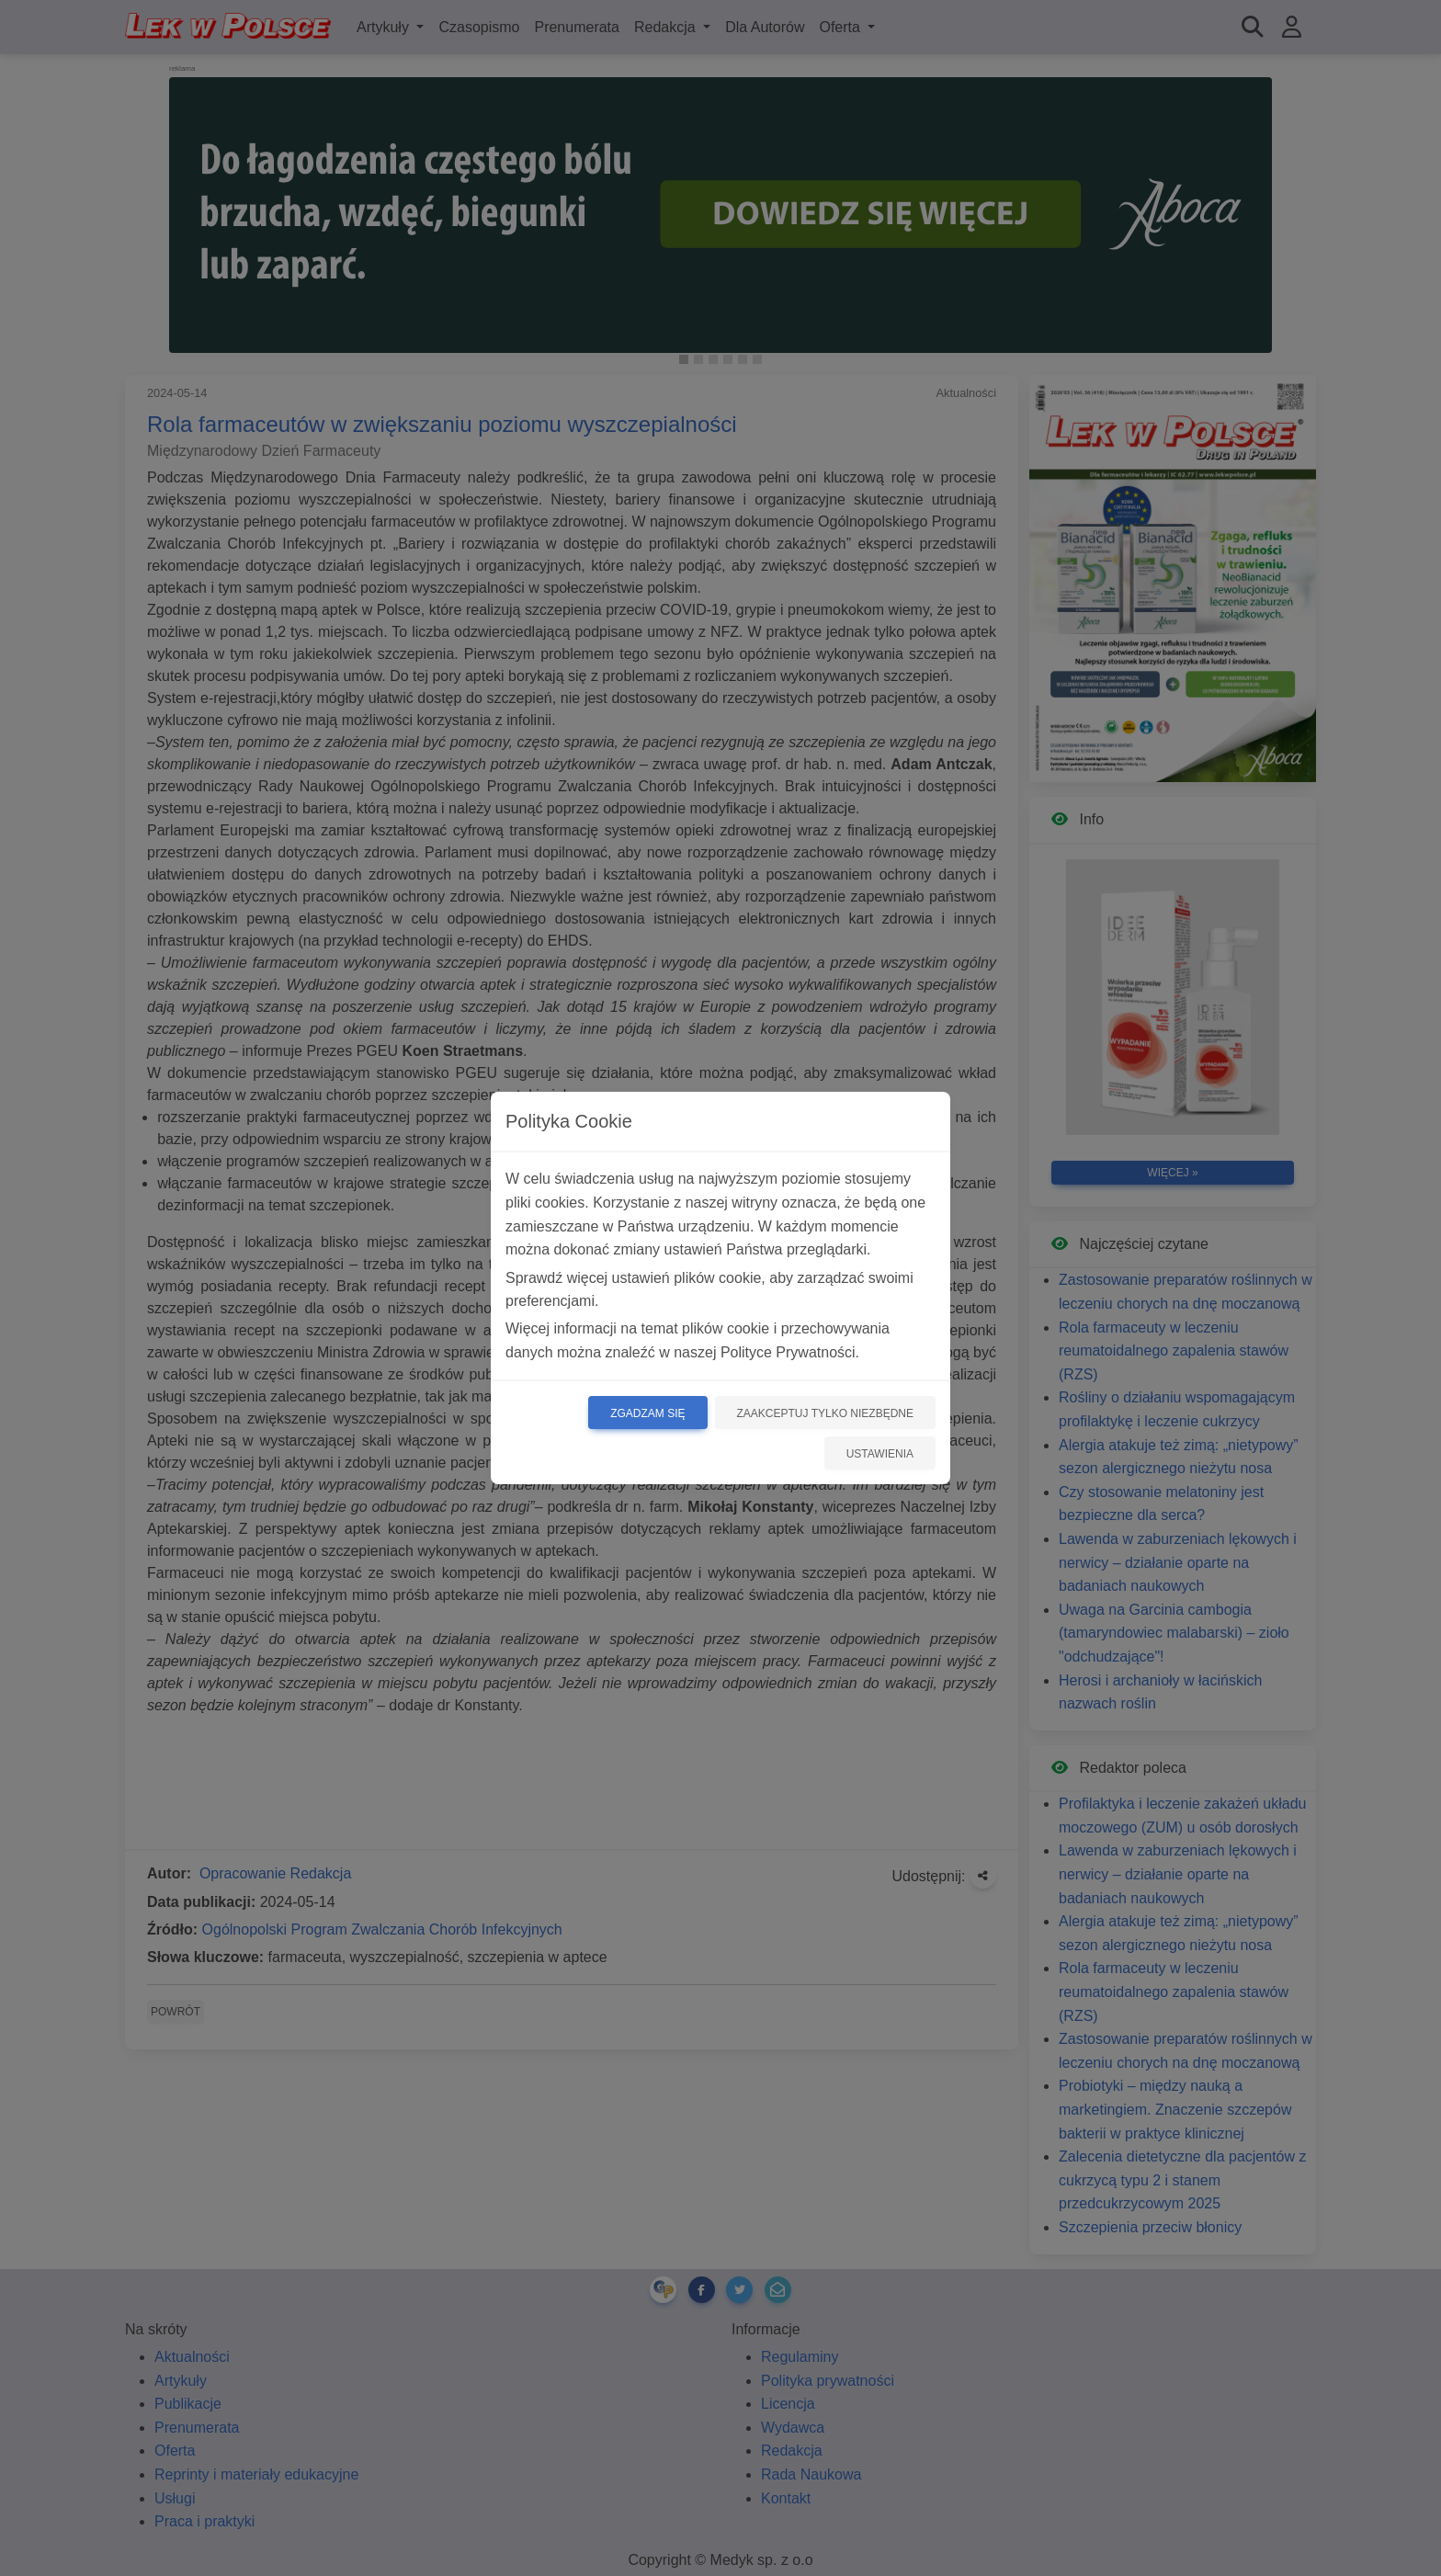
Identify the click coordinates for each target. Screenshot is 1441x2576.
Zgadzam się (647, 1413)
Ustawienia (879, 1453)
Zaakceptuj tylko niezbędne (825, 1413)
